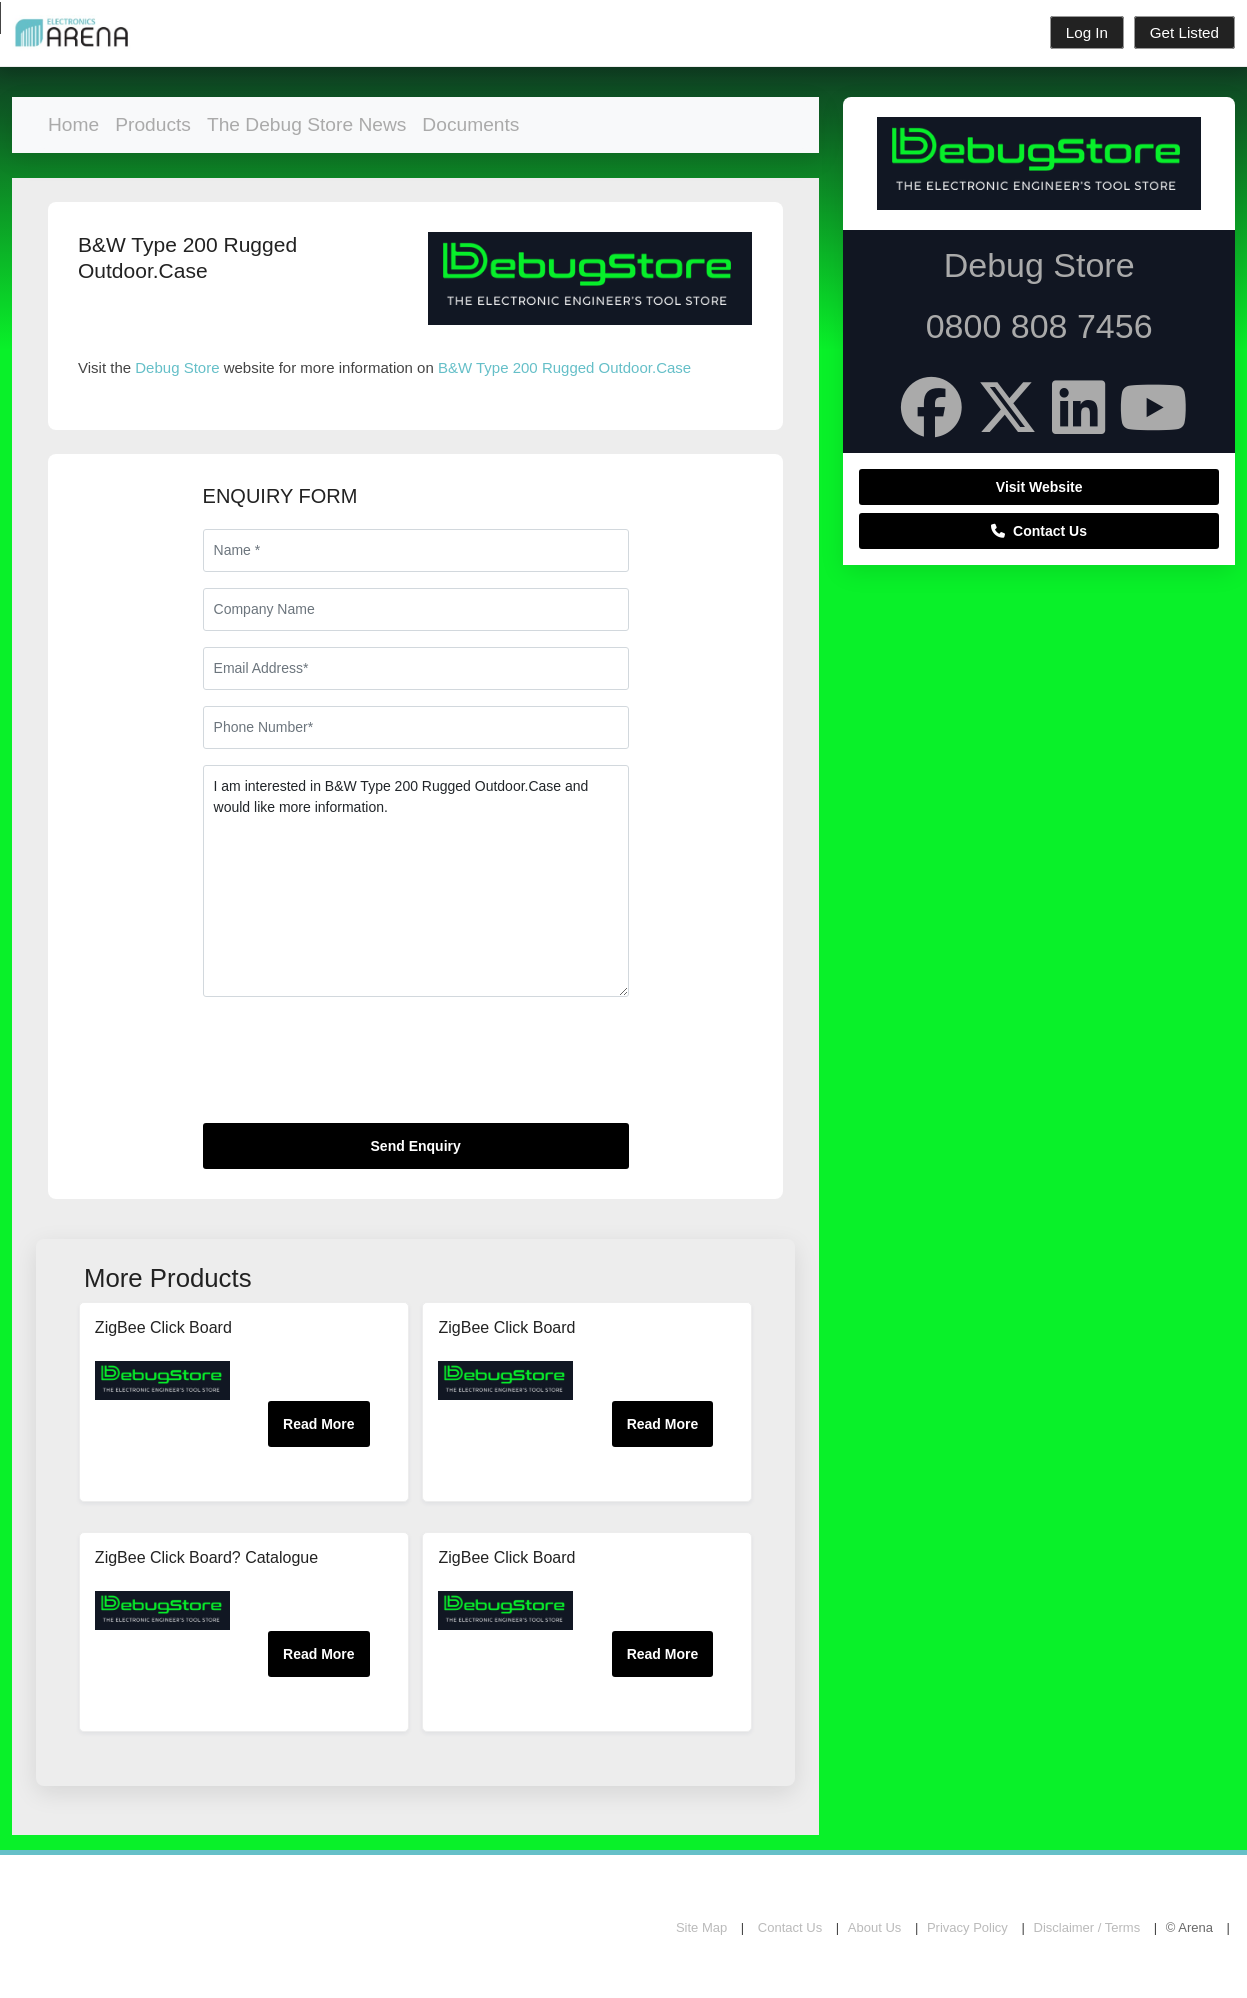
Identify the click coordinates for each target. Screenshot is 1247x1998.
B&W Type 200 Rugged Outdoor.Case (564, 367)
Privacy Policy (967, 1927)
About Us (874, 1927)
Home (73, 124)
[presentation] (355, 1068)
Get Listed (1184, 32)
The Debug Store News (306, 124)
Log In (1087, 32)
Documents (470, 124)
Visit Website (1039, 487)
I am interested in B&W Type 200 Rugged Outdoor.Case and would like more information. (416, 881)
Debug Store (177, 367)
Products (153, 124)
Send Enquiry (416, 1146)
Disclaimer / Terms (1087, 1927)
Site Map (701, 1927)
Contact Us (1039, 531)
